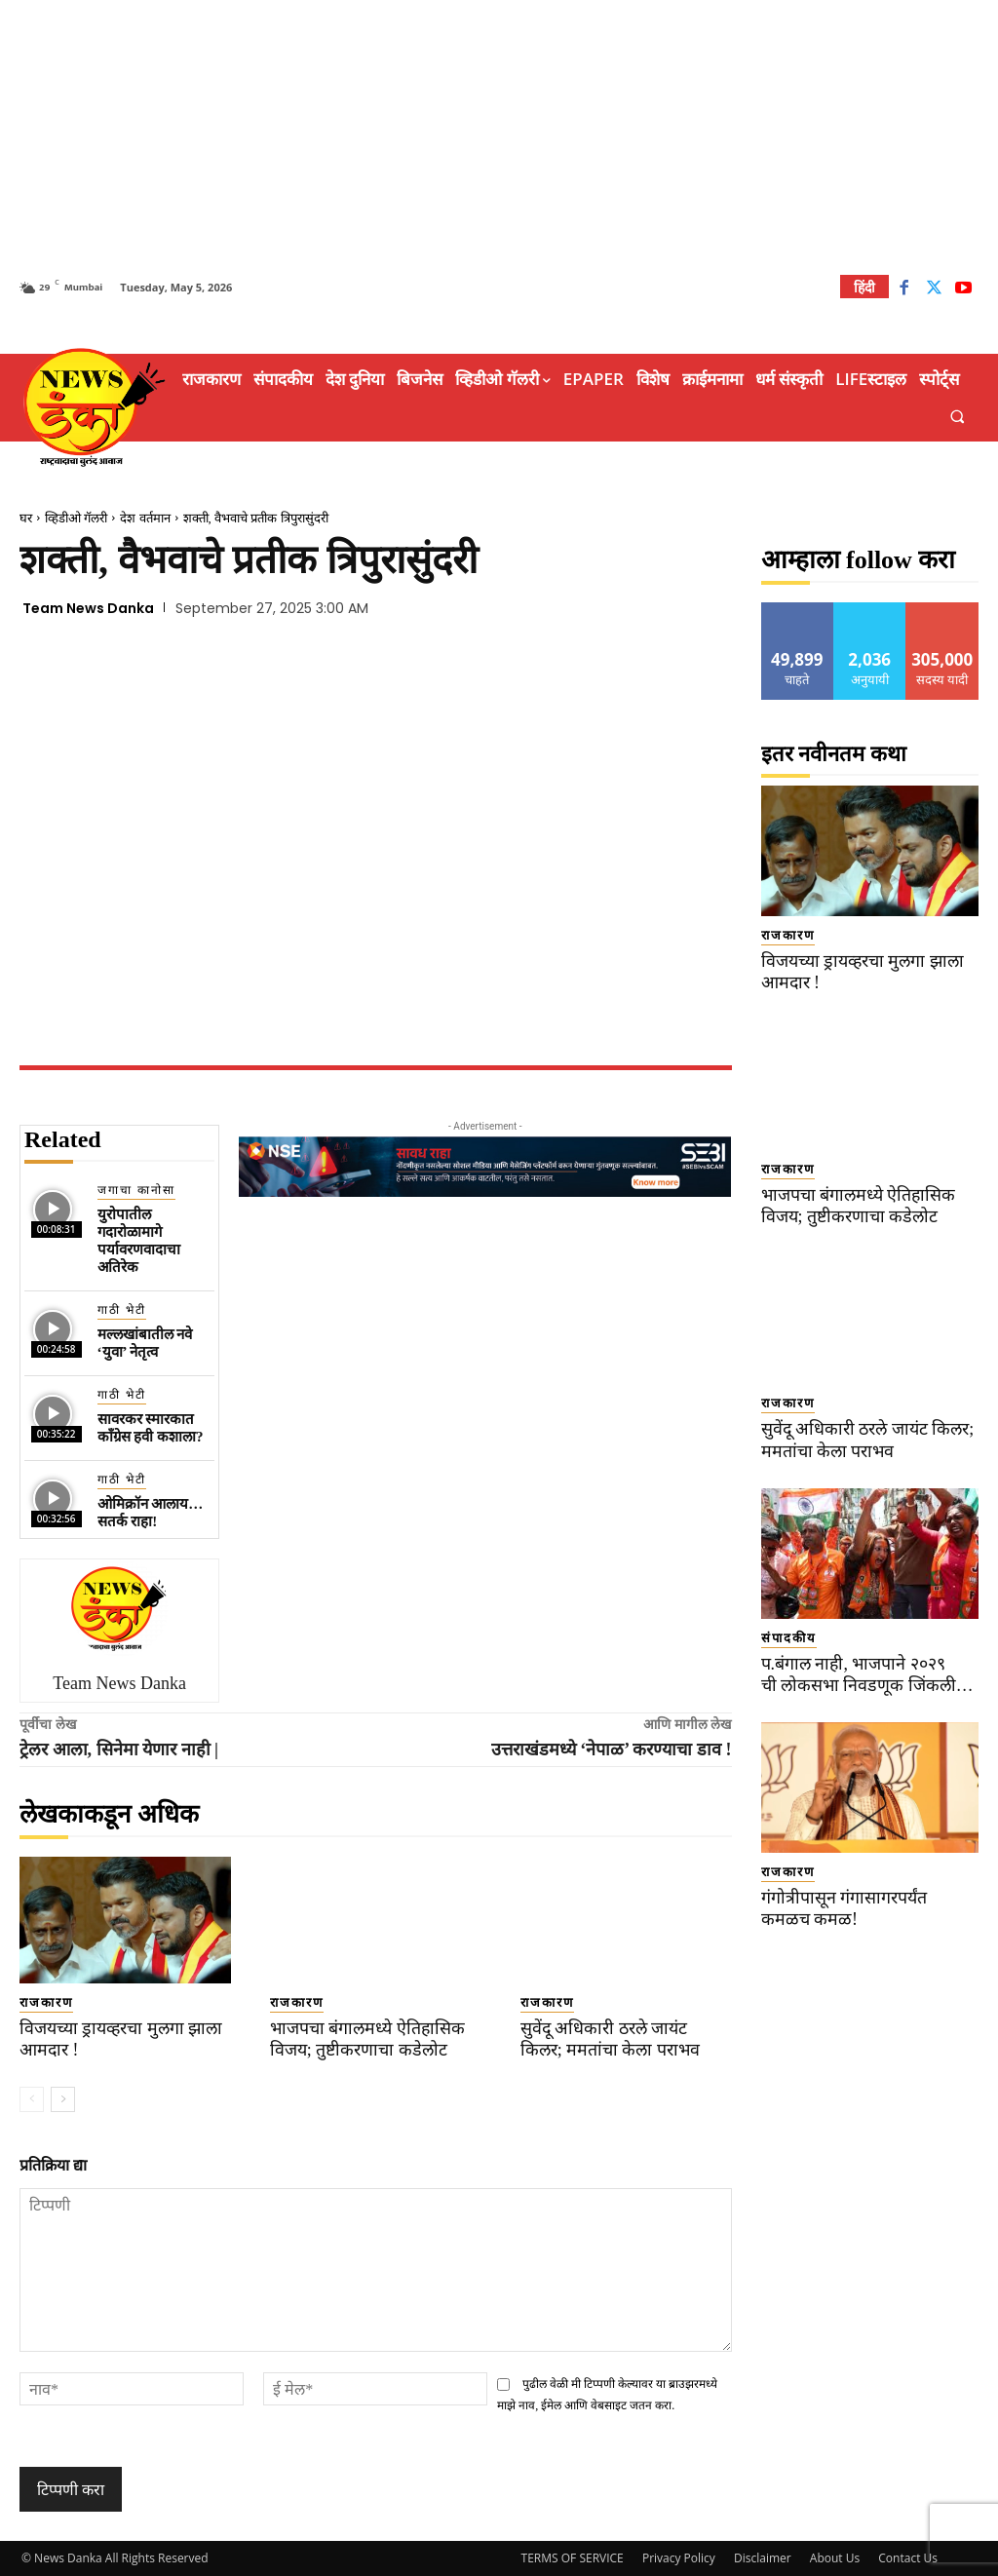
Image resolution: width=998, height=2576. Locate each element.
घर (25, 518)
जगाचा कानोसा (136, 1190)
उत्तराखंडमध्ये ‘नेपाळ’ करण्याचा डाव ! (611, 1749)
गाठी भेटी (121, 1310)
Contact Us (908, 2558)
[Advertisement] (499, 136)
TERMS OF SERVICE (572, 2558)
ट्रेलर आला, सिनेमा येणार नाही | (118, 1749)
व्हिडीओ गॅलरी (76, 518)
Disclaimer (762, 2558)
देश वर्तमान (145, 518)
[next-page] (63, 2099)
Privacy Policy (678, 2558)
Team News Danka (88, 608)
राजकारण (46, 2002)
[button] (957, 417)
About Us (835, 2558)
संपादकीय (789, 1638)
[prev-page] (31, 2099)
